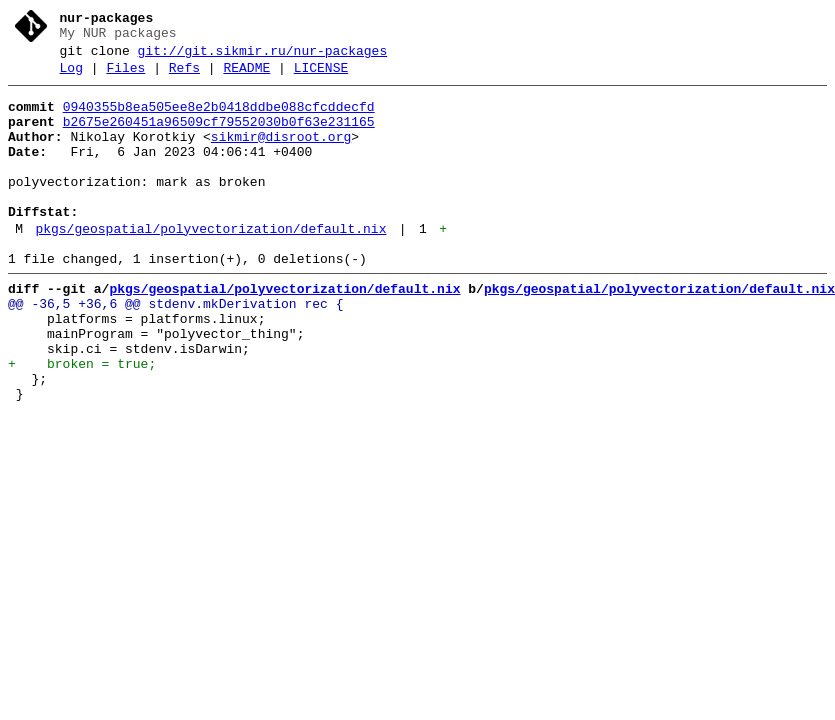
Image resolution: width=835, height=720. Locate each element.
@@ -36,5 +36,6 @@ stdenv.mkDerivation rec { (175, 349)
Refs (184, 77)
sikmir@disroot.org (281, 155)
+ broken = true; (82, 421)
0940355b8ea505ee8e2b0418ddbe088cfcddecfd (219, 119)
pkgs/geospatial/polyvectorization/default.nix (210, 265)
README (246, 77)
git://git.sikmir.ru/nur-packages (263, 57)
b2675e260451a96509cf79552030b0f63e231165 (219, 137)
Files (125, 77)
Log (71, 77)
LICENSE (321, 77)
